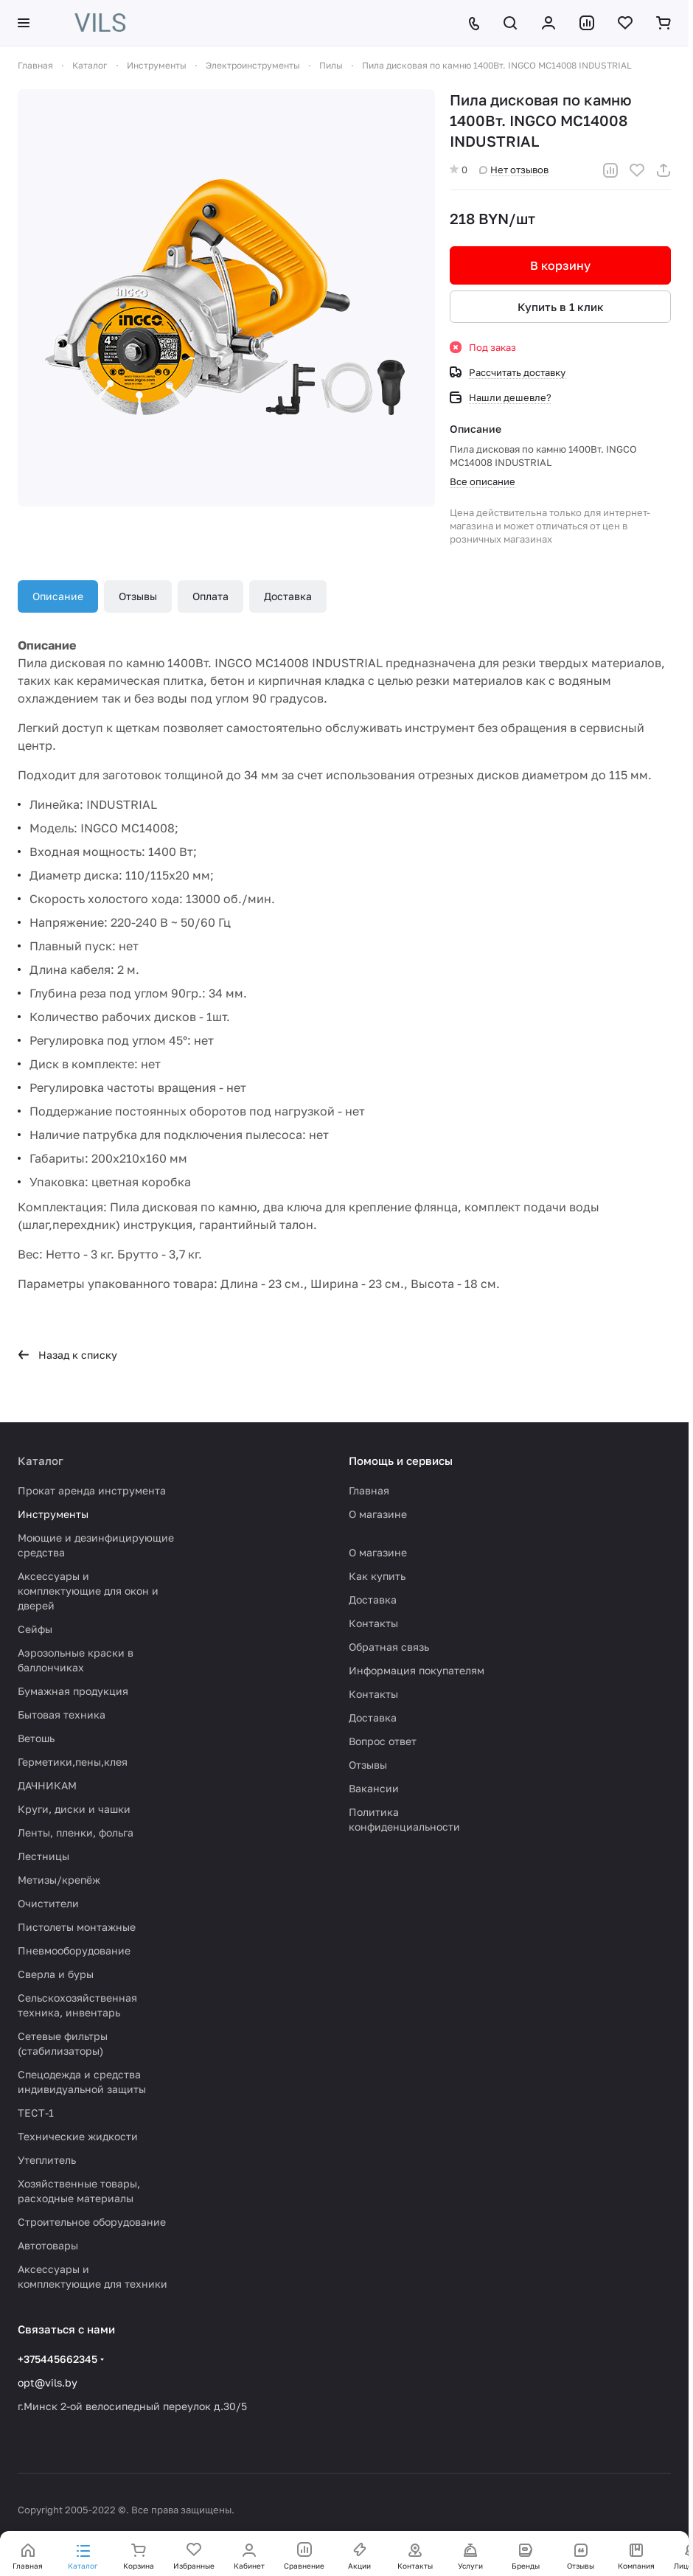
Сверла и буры (56, 1974)
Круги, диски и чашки (74, 1809)
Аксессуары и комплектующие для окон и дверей (88, 1591)
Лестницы (43, 1856)
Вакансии (374, 1788)
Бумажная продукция (73, 1691)
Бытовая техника (61, 1714)
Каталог (40, 1460)
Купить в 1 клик (561, 306)
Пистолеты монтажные (77, 1927)
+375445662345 (57, 2359)
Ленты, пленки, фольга (75, 1832)
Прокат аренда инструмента (92, 1490)
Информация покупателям (416, 1670)
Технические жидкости (78, 2136)
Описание (57, 596)
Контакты (373, 1623)
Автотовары (48, 2245)
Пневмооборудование (74, 1950)
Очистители (48, 1903)
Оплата (210, 596)
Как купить (377, 1576)
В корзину (560, 265)
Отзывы (138, 596)
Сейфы (35, 1629)
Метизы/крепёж (59, 1879)
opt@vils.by (47, 2382)
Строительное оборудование (92, 2221)
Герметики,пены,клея (73, 1761)
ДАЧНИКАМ (47, 1785)
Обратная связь (389, 1646)
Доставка (288, 596)
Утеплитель (47, 2160)
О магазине (378, 1514)
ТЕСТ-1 (36, 2112)
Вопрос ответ (383, 1741)
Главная (369, 1490)
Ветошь (36, 1738)
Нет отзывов (514, 169)
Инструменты (53, 1514)
